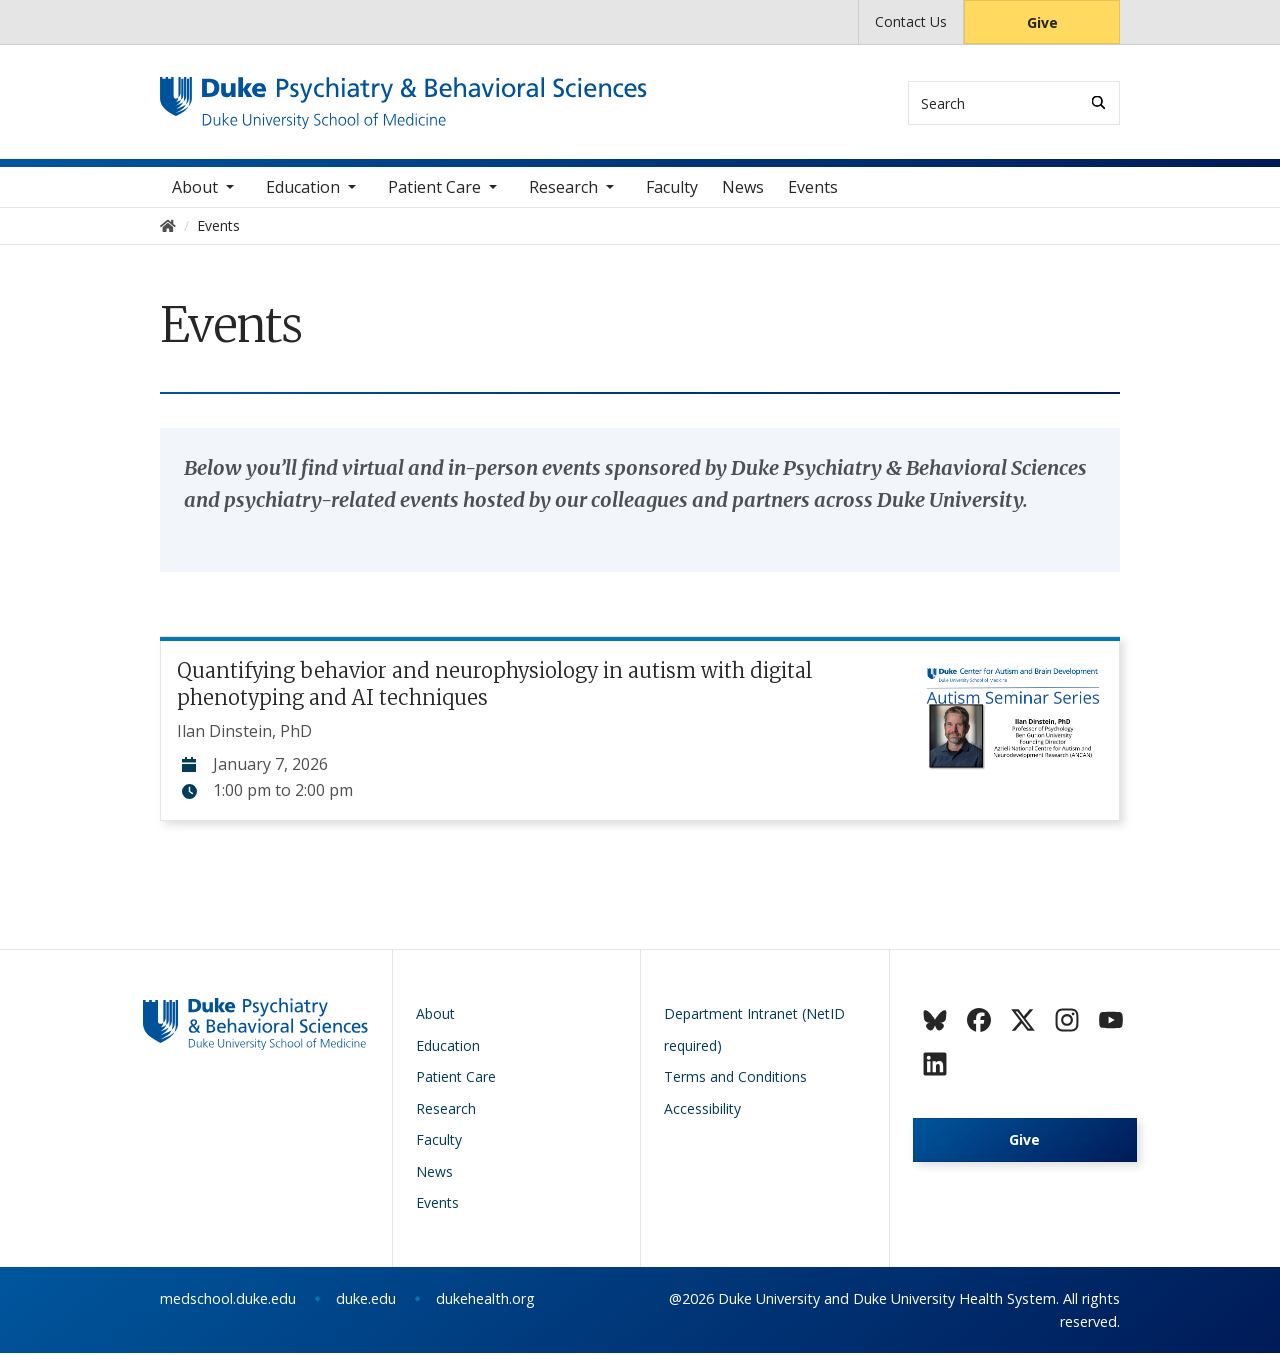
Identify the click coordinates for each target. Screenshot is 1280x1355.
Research (563, 189)
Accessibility (702, 1110)
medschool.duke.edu (228, 1300)
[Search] (1098, 102)
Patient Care (434, 189)
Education (303, 189)
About (195, 189)
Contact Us (911, 21)
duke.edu (366, 1300)
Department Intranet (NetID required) (754, 1031)
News (743, 189)
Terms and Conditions (735, 1078)
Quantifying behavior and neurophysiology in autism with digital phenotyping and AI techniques (494, 686)
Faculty (672, 189)
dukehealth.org (485, 1300)
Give (1042, 22)
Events (813, 189)
